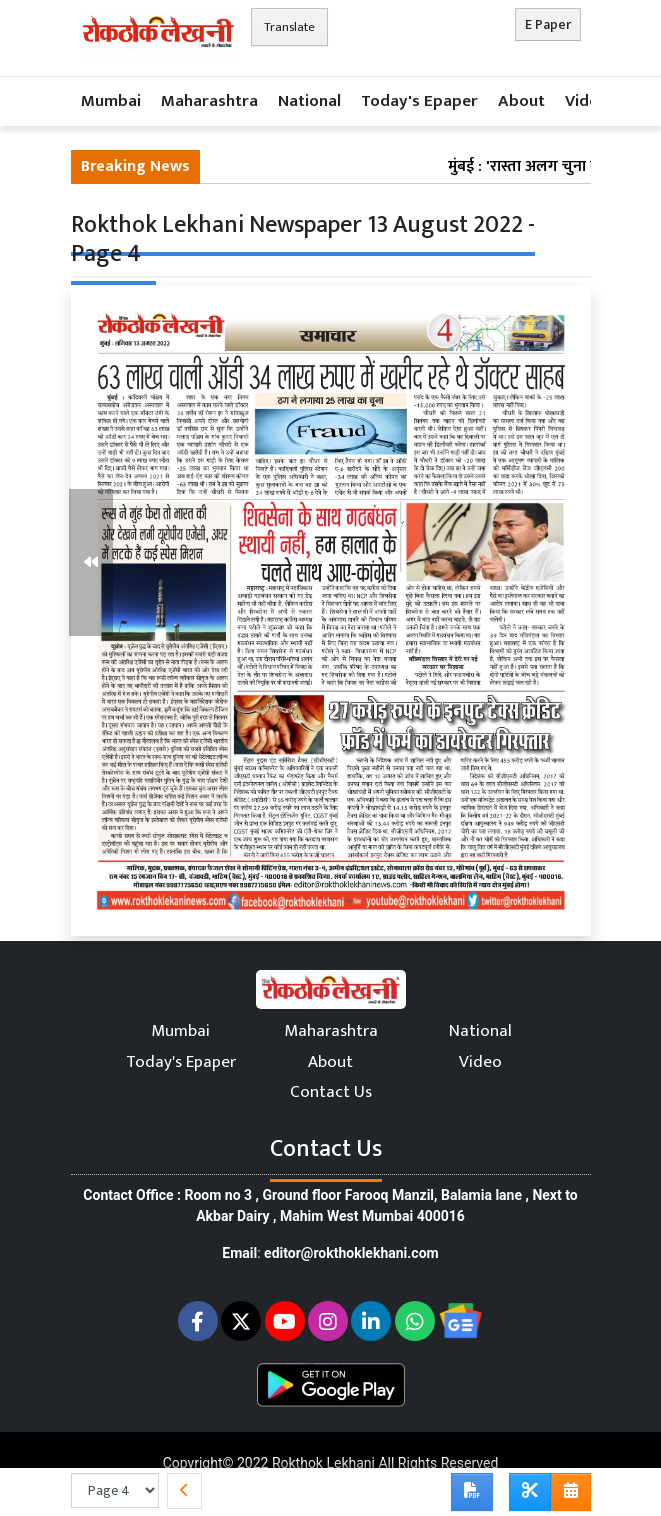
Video (586, 101)
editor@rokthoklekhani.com (351, 1253)
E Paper (548, 24)
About (521, 101)
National (309, 101)
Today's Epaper (419, 101)
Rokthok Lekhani (323, 1463)
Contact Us (331, 1092)
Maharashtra (209, 101)
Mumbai (111, 101)
